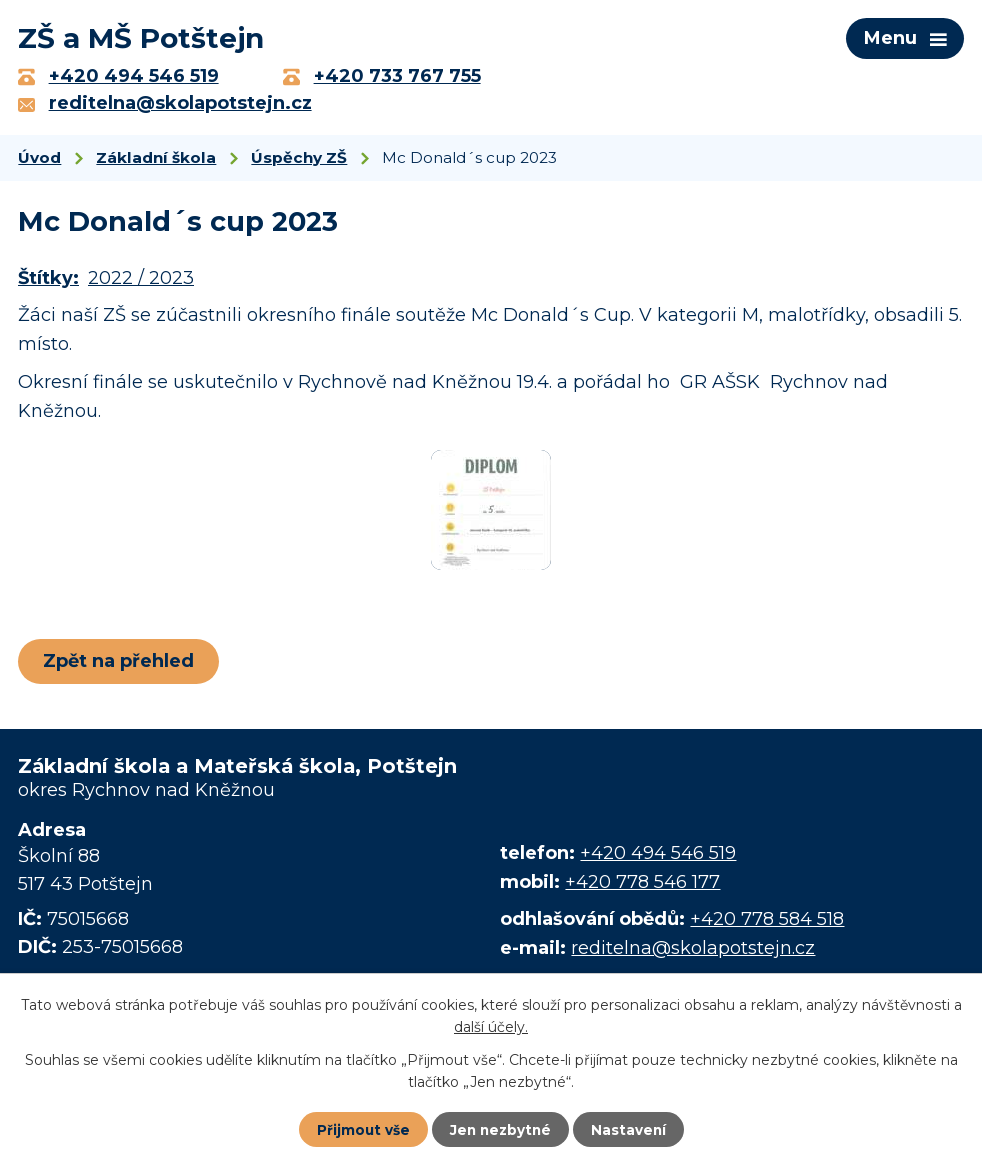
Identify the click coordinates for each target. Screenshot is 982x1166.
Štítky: (48, 283)
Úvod (39, 161)
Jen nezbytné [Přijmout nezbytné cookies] (500, 1129)
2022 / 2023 (141, 283)
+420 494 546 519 (658, 857)
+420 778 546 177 (642, 886)
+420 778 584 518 (767, 924)
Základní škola (156, 161)
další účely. (491, 1026)
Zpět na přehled (120, 665)
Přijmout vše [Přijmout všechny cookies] (361, 1129)
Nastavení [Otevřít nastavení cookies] (631, 1129)
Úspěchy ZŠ (299, 161)
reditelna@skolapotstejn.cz (693, 952)
